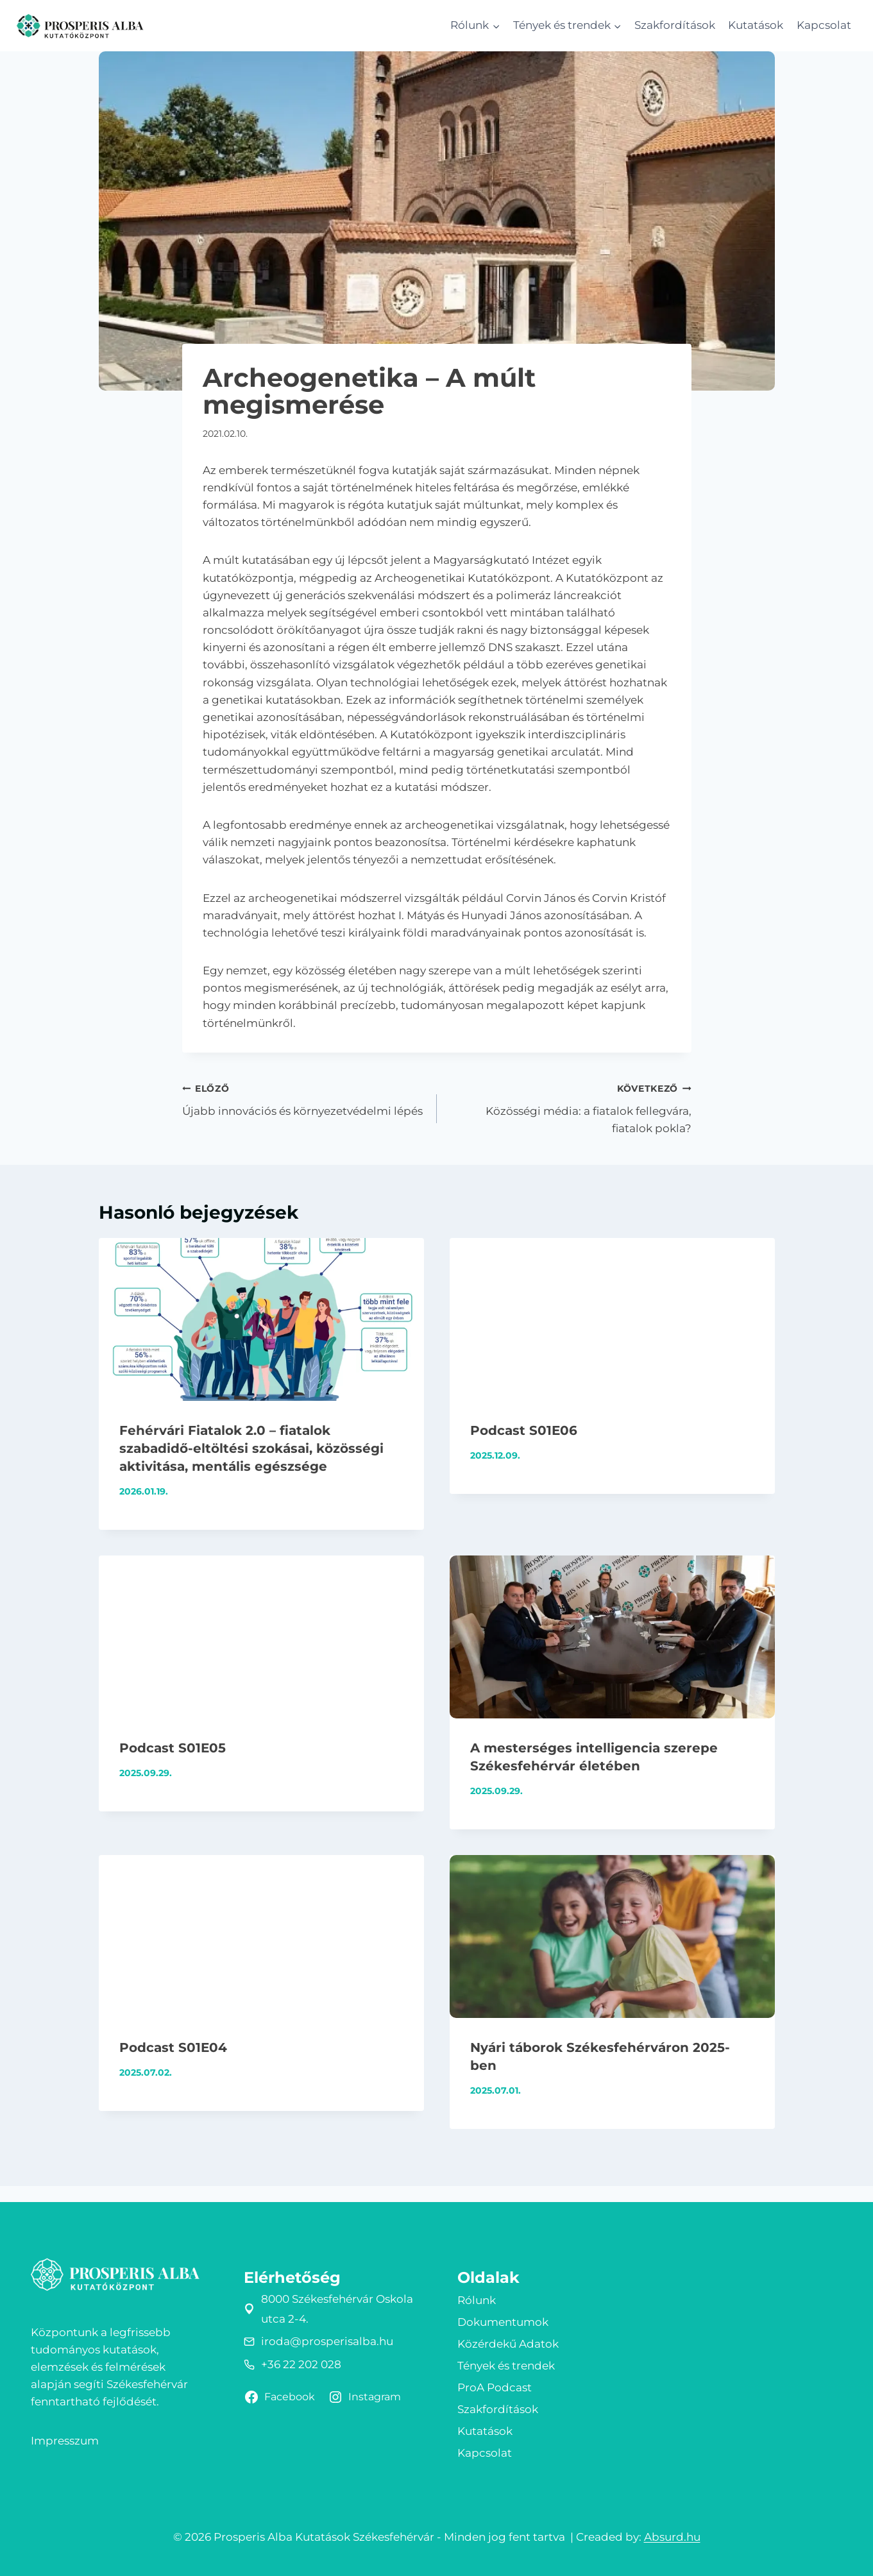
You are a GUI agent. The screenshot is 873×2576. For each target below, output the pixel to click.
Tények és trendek (506, 2365)
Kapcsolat (824, 25)
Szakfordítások (674, 25)
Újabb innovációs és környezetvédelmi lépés (304, 1098)
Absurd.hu (672, 2536)
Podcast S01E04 (173, 2047)
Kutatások (755, 25)
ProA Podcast (494, 2387)
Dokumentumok (502, 2322)
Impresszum (65, 2440)
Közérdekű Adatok (508, 2343)
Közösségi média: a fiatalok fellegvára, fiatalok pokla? (569, 1107)
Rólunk (476, 2300)
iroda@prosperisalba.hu (327, 2341)
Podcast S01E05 (172, 1748)
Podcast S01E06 (523, 1430)
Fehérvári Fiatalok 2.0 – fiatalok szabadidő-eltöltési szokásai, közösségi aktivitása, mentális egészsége (251, 1448)
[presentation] (261, 1319)
